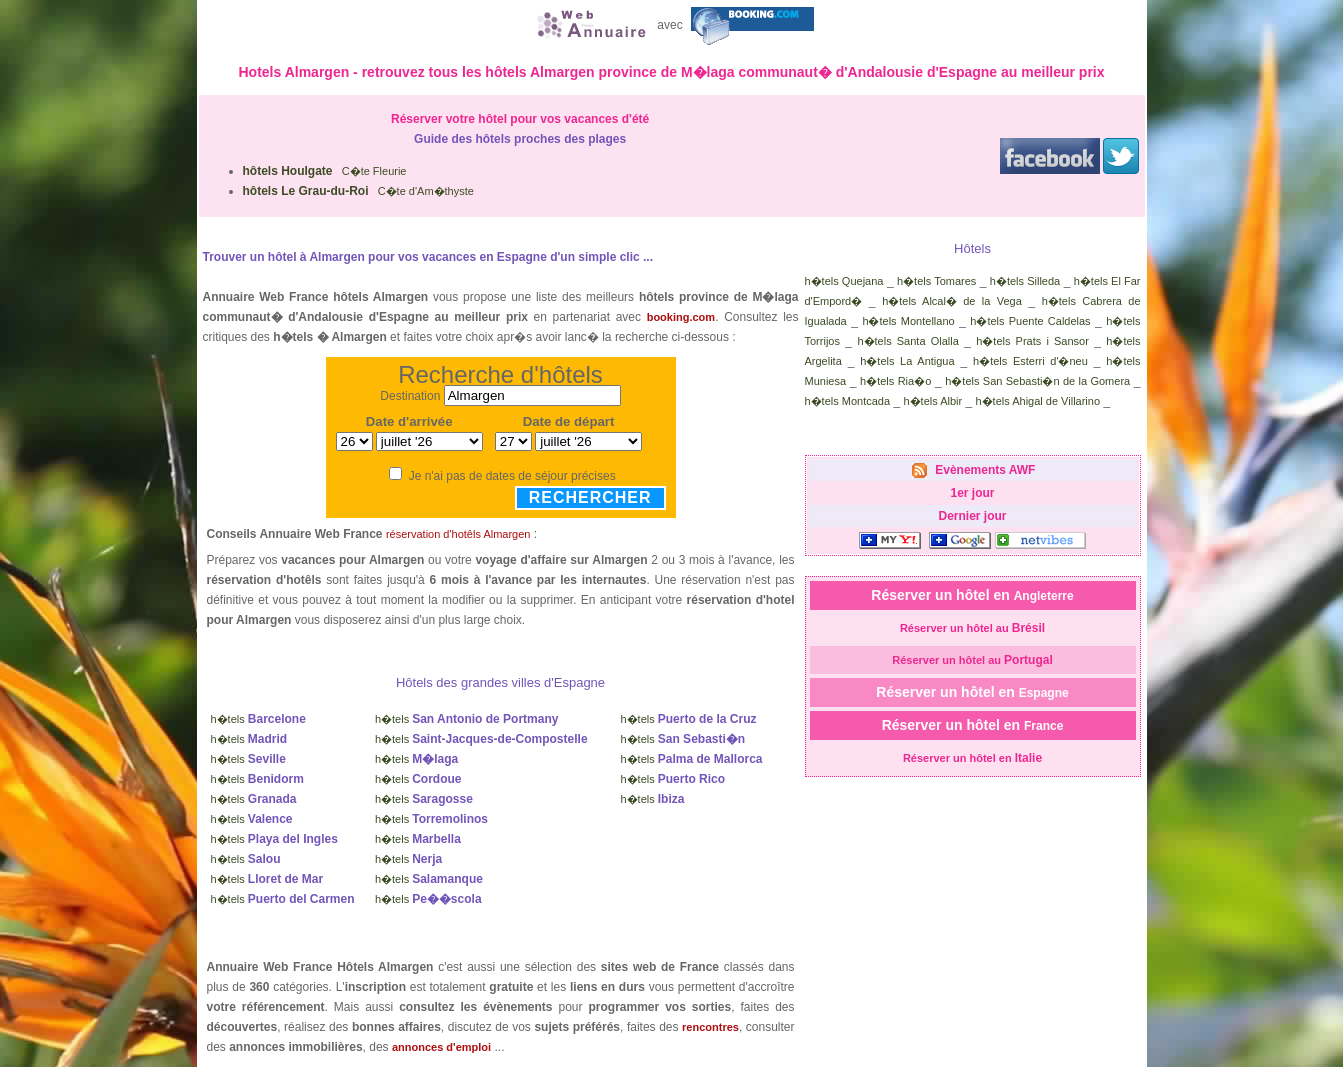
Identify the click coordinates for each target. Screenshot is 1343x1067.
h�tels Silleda (1025, 281)
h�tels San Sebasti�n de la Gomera (1037, 381)
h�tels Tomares (936, 281)
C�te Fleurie (325, 171)
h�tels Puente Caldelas (1030, 321)
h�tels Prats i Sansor (1032, 341)
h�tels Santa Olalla (907, 341)
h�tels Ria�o (895, 381)
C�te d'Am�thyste (358, 191)
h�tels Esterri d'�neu (1030, 361)
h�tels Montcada (848, 401)
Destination (410, 396)
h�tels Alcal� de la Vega (952, 301)
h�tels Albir (932, 401)
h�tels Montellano (908, 321)
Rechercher (590, 497)
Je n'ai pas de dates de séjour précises (512, 476)
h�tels (258, 719)
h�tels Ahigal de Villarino (1038, 401)
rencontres (710, 1027)
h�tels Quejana (844, 281)
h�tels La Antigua (907, 361)
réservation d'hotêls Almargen (458, 534)
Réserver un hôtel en (972, 595)
